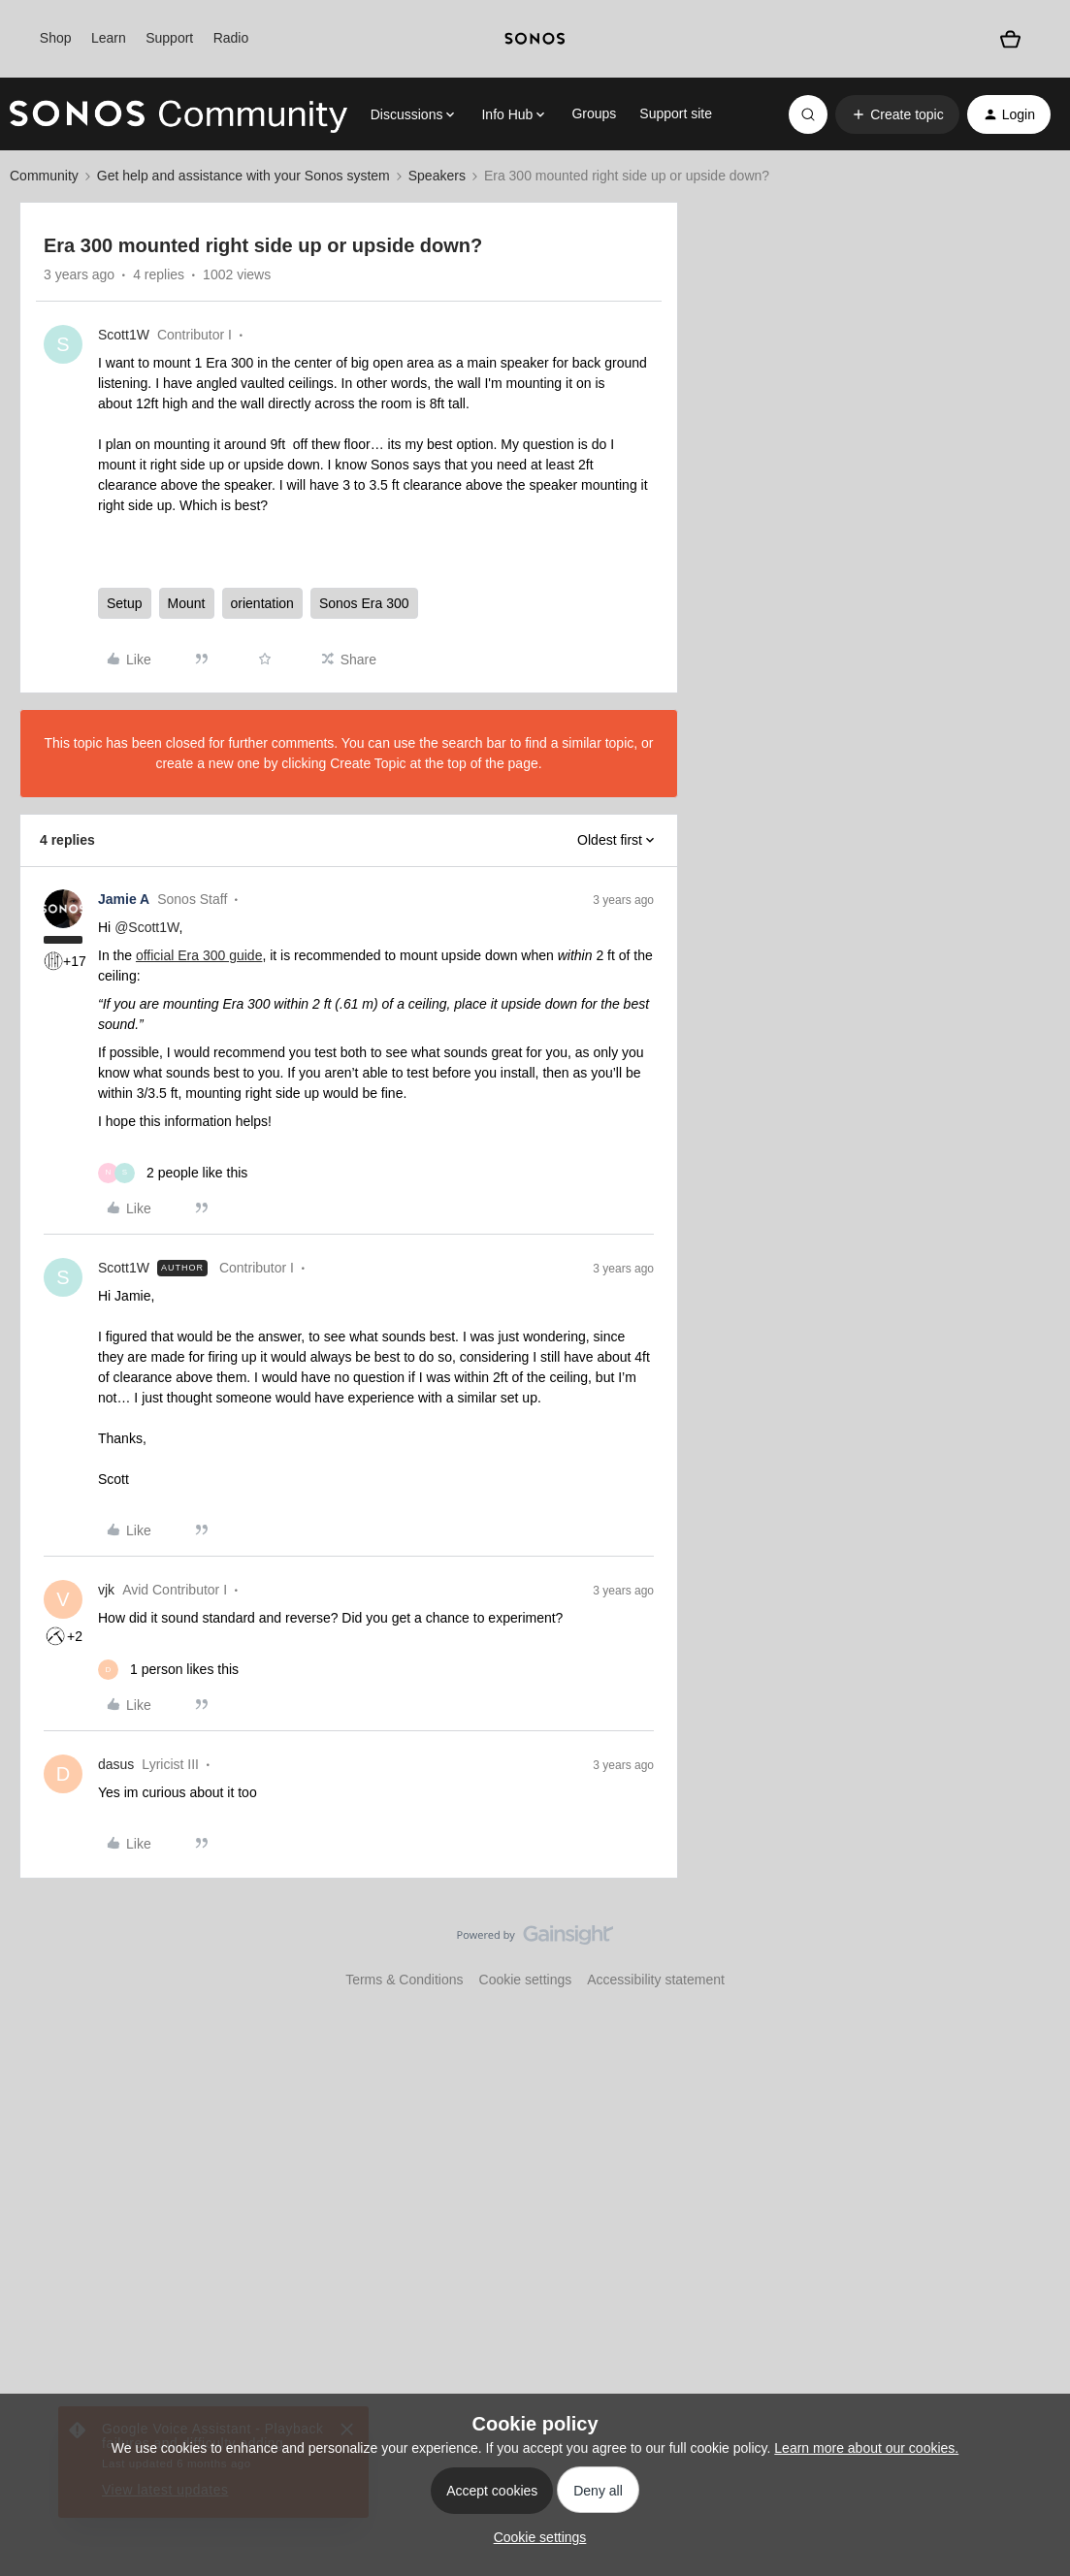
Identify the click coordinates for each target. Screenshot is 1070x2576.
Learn (108, 38)
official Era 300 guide (199, 955)
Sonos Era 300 (364, 603)
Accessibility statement (656, 1979)
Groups (593, 113)
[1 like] (168, 1669)
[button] (896, 114)
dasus (116, 1764)
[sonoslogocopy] (535, 39)
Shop (56, 38)
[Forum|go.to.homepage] (178, 114)
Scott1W (123, 334)
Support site (675, 113)
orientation (262, 603)
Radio (231, 38)
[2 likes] (172, 1173)
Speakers (437, 175)
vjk (106, 1589)
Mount (187, 603)
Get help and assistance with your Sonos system (243, 175)
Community (44, 175)
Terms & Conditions (404, 1979)
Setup (125, 603)
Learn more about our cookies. (866, 2448)
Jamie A (123, 899)
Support (169, 38)
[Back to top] (1031, 1951)
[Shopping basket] (1010, 38)
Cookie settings (525, 1979)
